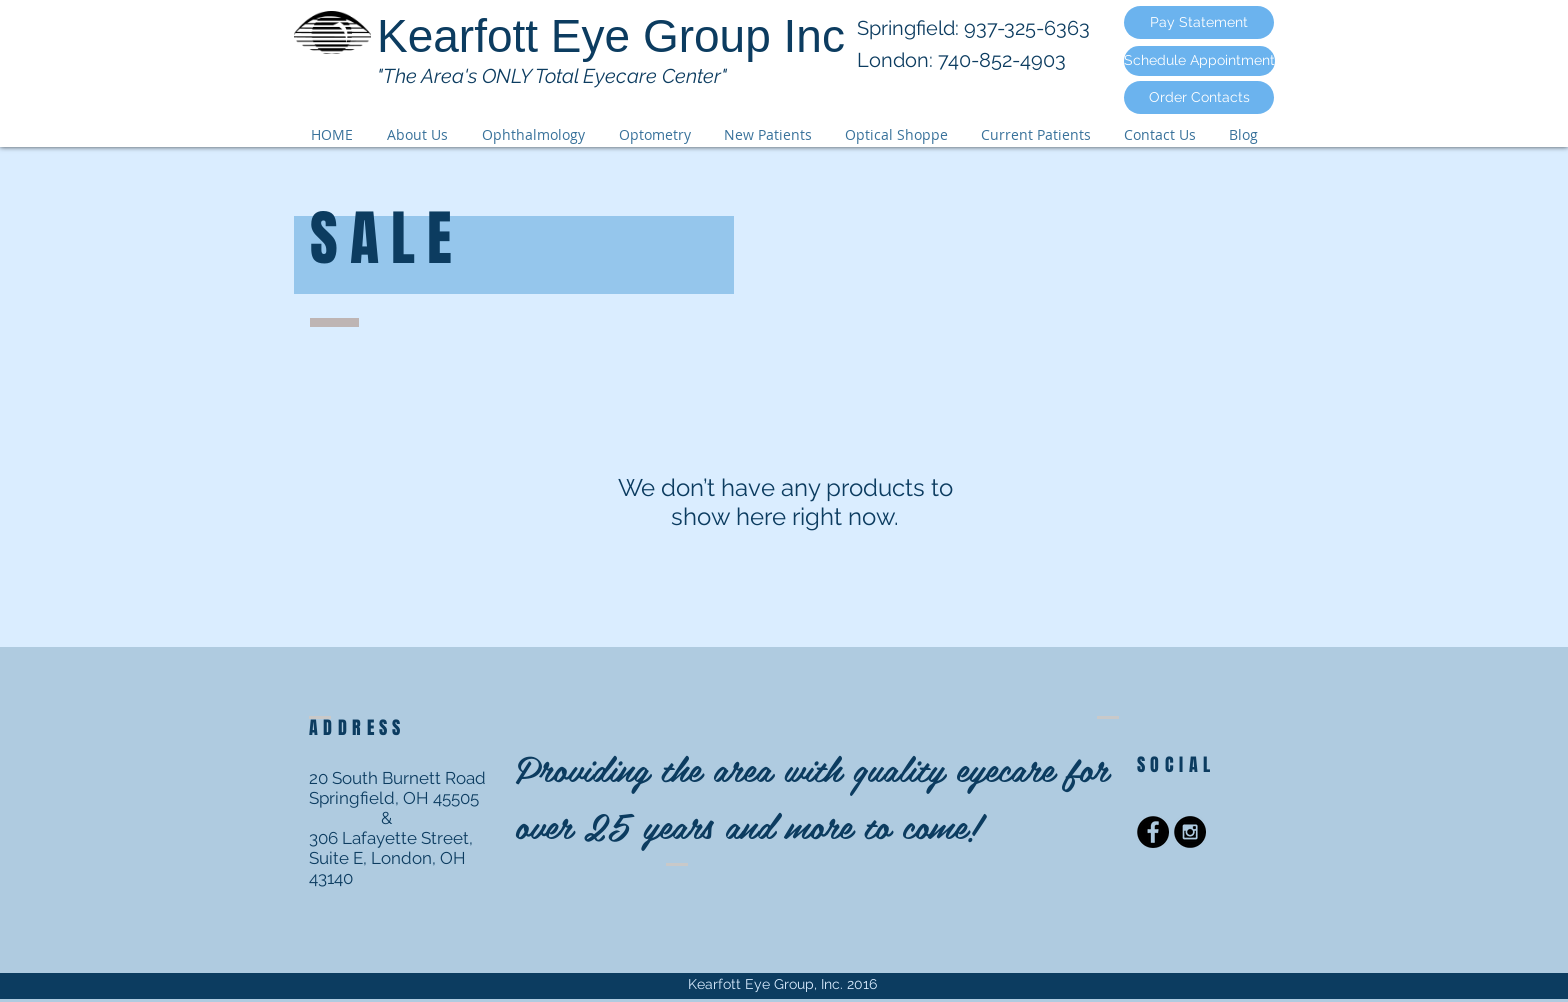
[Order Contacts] (1199, 97)
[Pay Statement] (1199, 22)
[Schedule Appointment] (1199, 61)
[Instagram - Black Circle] (1190, 832)
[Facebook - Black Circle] (1153, 832)
